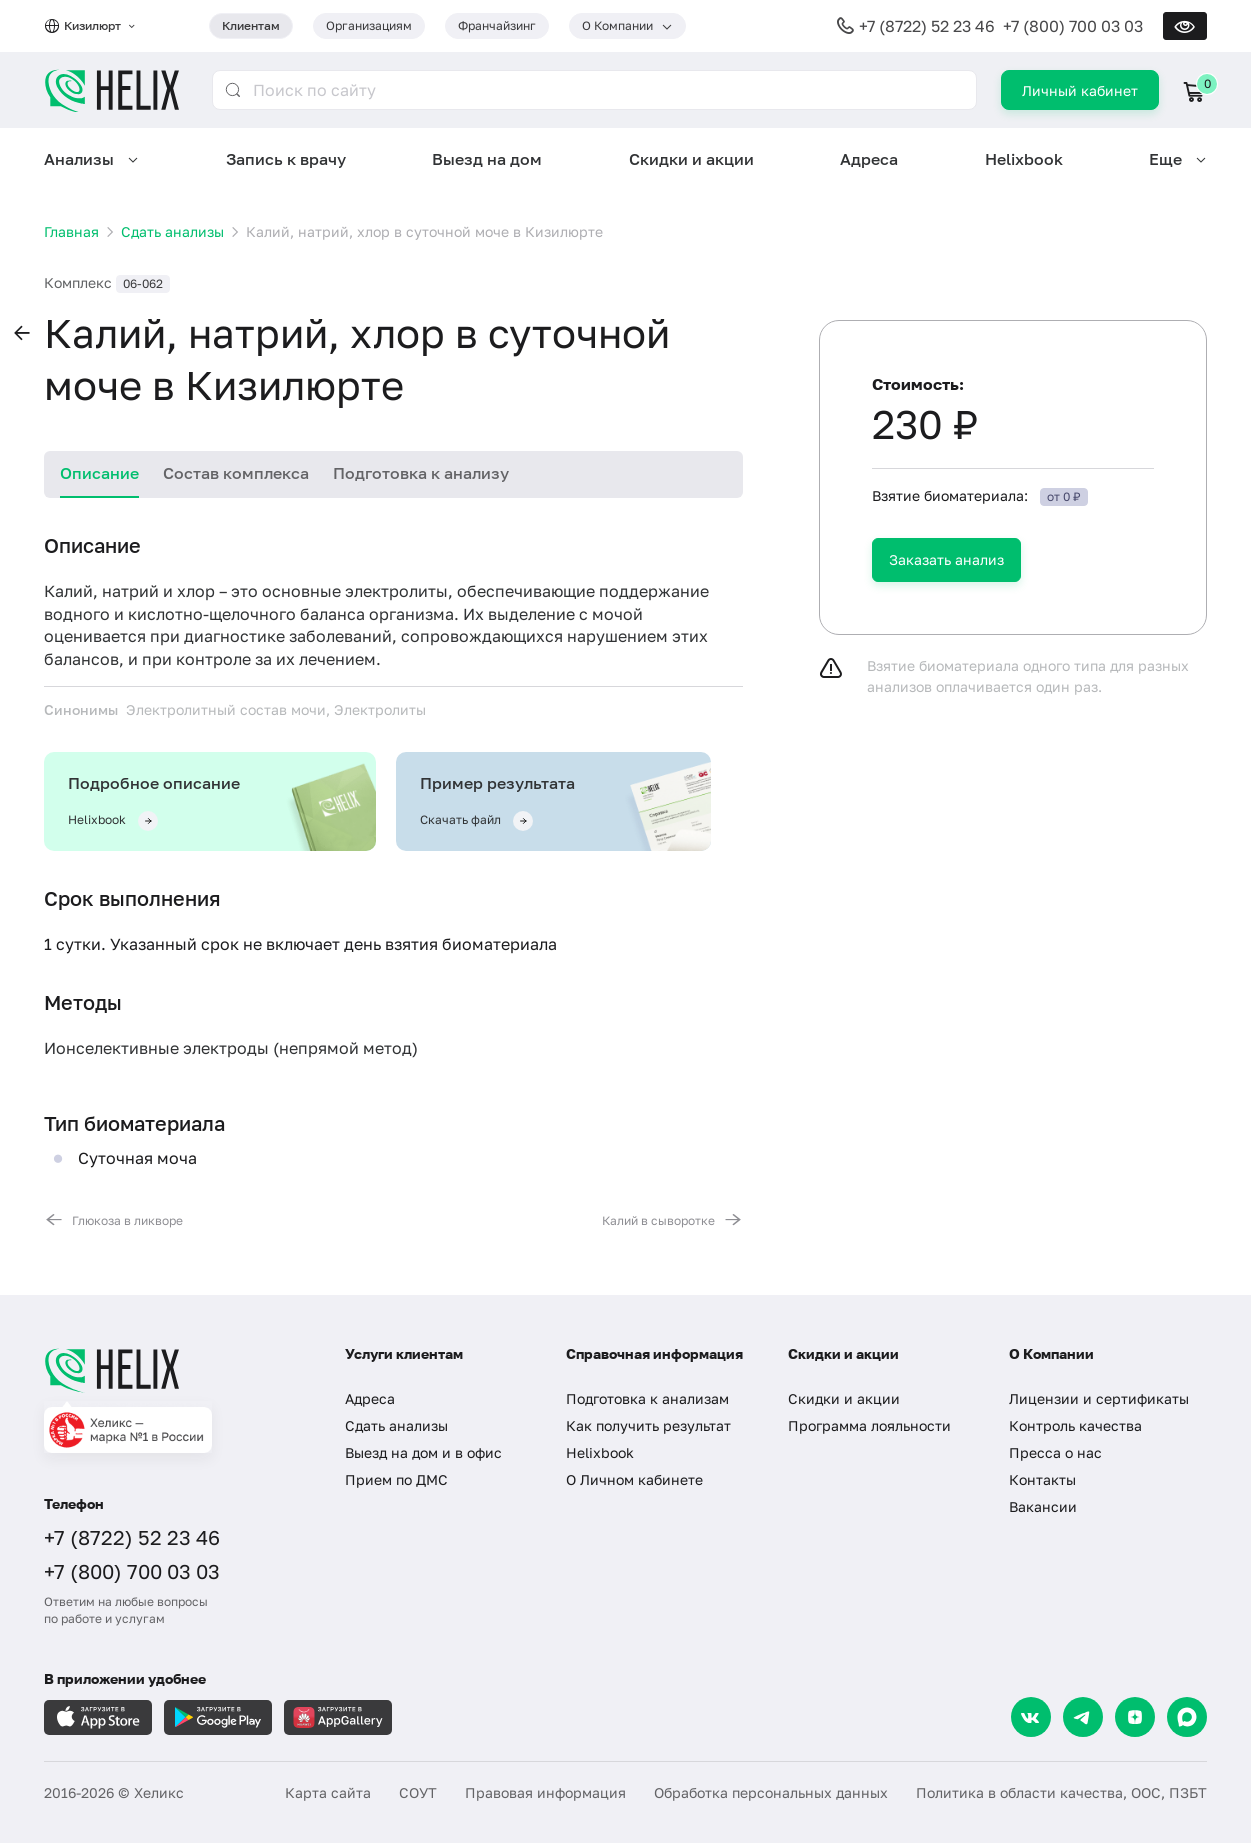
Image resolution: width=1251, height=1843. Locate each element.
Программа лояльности (869, 1425)
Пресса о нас (1055, 1452)
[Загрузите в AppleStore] (98, 1717)
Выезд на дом (487, 159)
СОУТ (418, 1792)
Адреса (869, 159)
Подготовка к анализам (647, 1398)
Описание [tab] (99, 473)
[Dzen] (1135, 1717)
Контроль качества (1075, 1425)
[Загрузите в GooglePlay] (218, 1717)
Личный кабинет (1080, 90)
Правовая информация (545, 1792)
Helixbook (1024, 159)
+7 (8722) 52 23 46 (927, 26)
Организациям (369, 25)
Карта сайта (328, 1792)
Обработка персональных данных (771, 1792)
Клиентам (251, 25)
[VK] (1031, 1717)
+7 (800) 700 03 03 (1073, 26)
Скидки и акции (691, 159)
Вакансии (1043, 1506)
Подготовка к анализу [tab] (421, 473)
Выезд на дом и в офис (423, 1452)
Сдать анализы (396, 1425)
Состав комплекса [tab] (236, 473)
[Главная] (174, 1370)
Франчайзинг (497, 25)
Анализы (79, 159)
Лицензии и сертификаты (1099, 1398)
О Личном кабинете (634, 1479)
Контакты (1042, 1479)
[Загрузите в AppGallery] (338, 1717)
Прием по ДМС (396, 1479)
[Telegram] (1083, 1717)
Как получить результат (648, 1425)
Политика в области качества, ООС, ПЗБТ (1061, 1792)
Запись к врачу (286, 159)
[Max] (1187, 1717)
